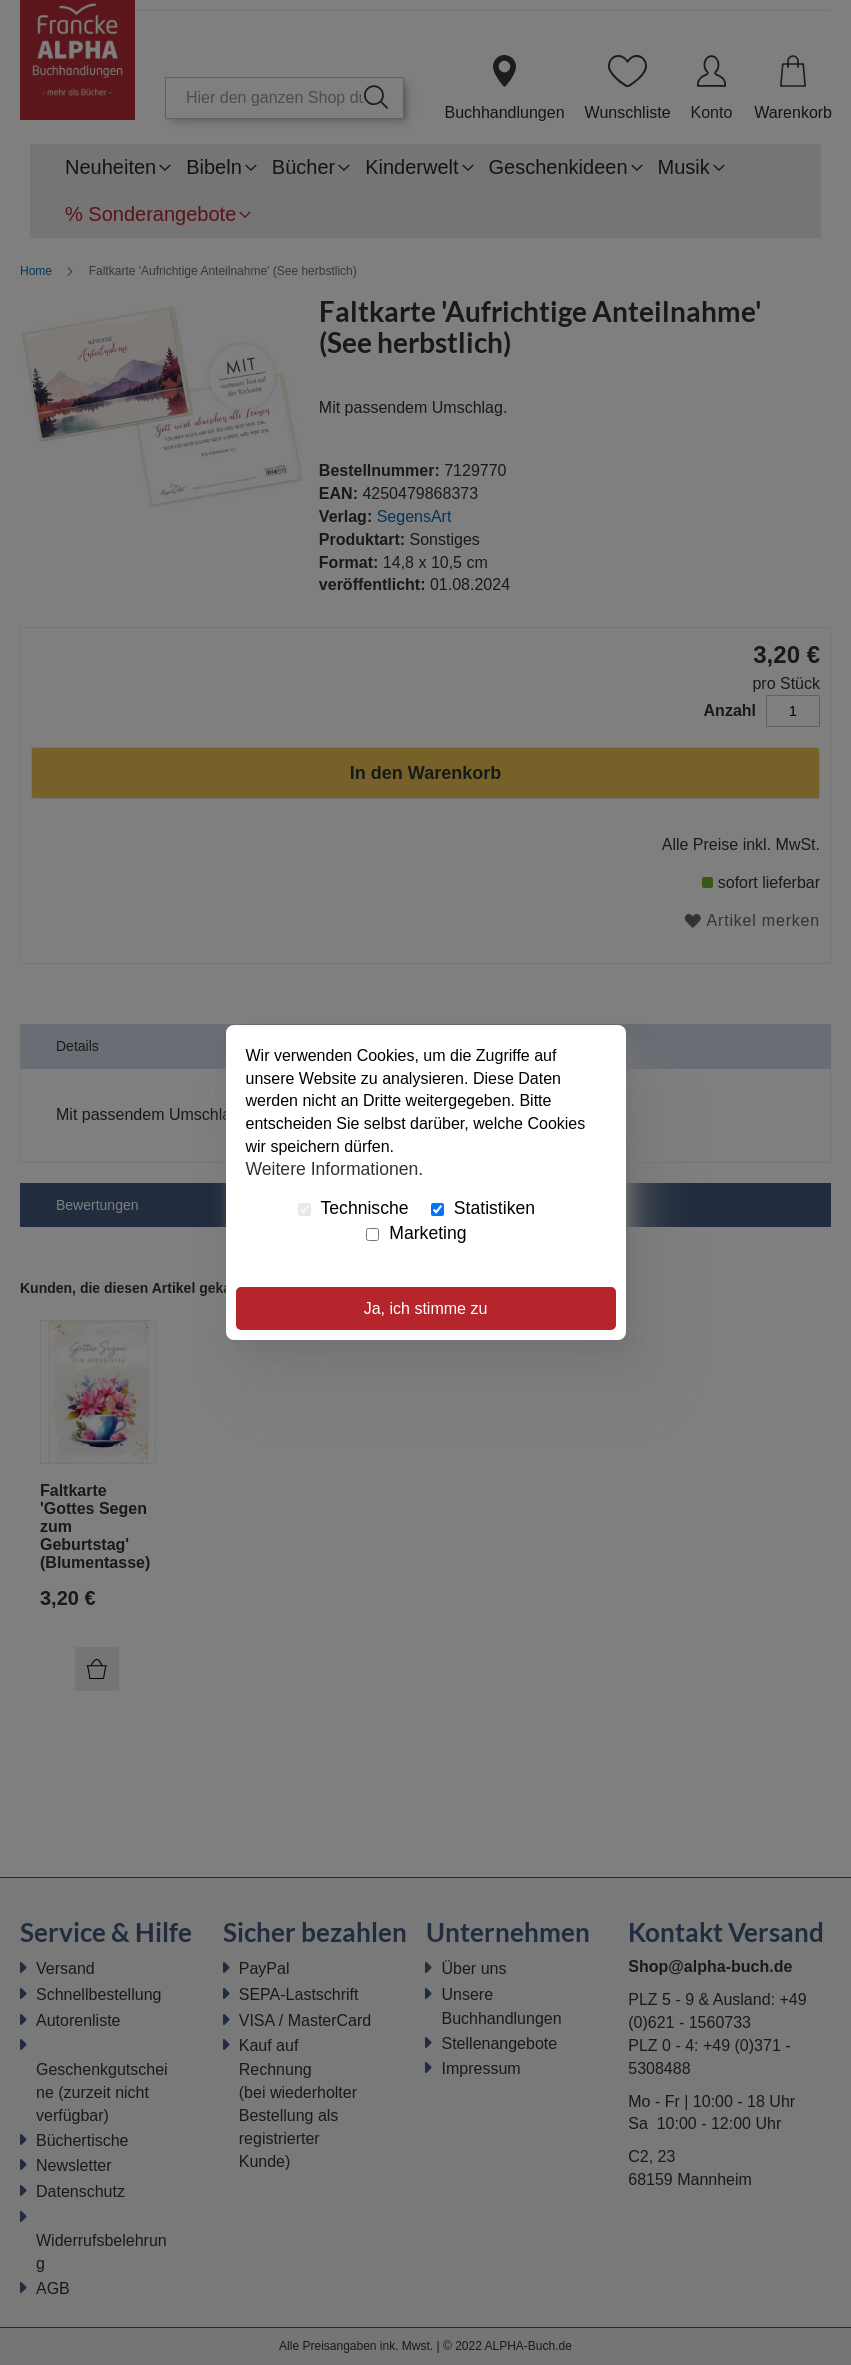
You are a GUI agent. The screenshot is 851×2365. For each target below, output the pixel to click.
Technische (353, 1208)
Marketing (416, 1233)
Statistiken (483, 1208)
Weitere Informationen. (335, 1169)
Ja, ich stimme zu (426, 1308)
